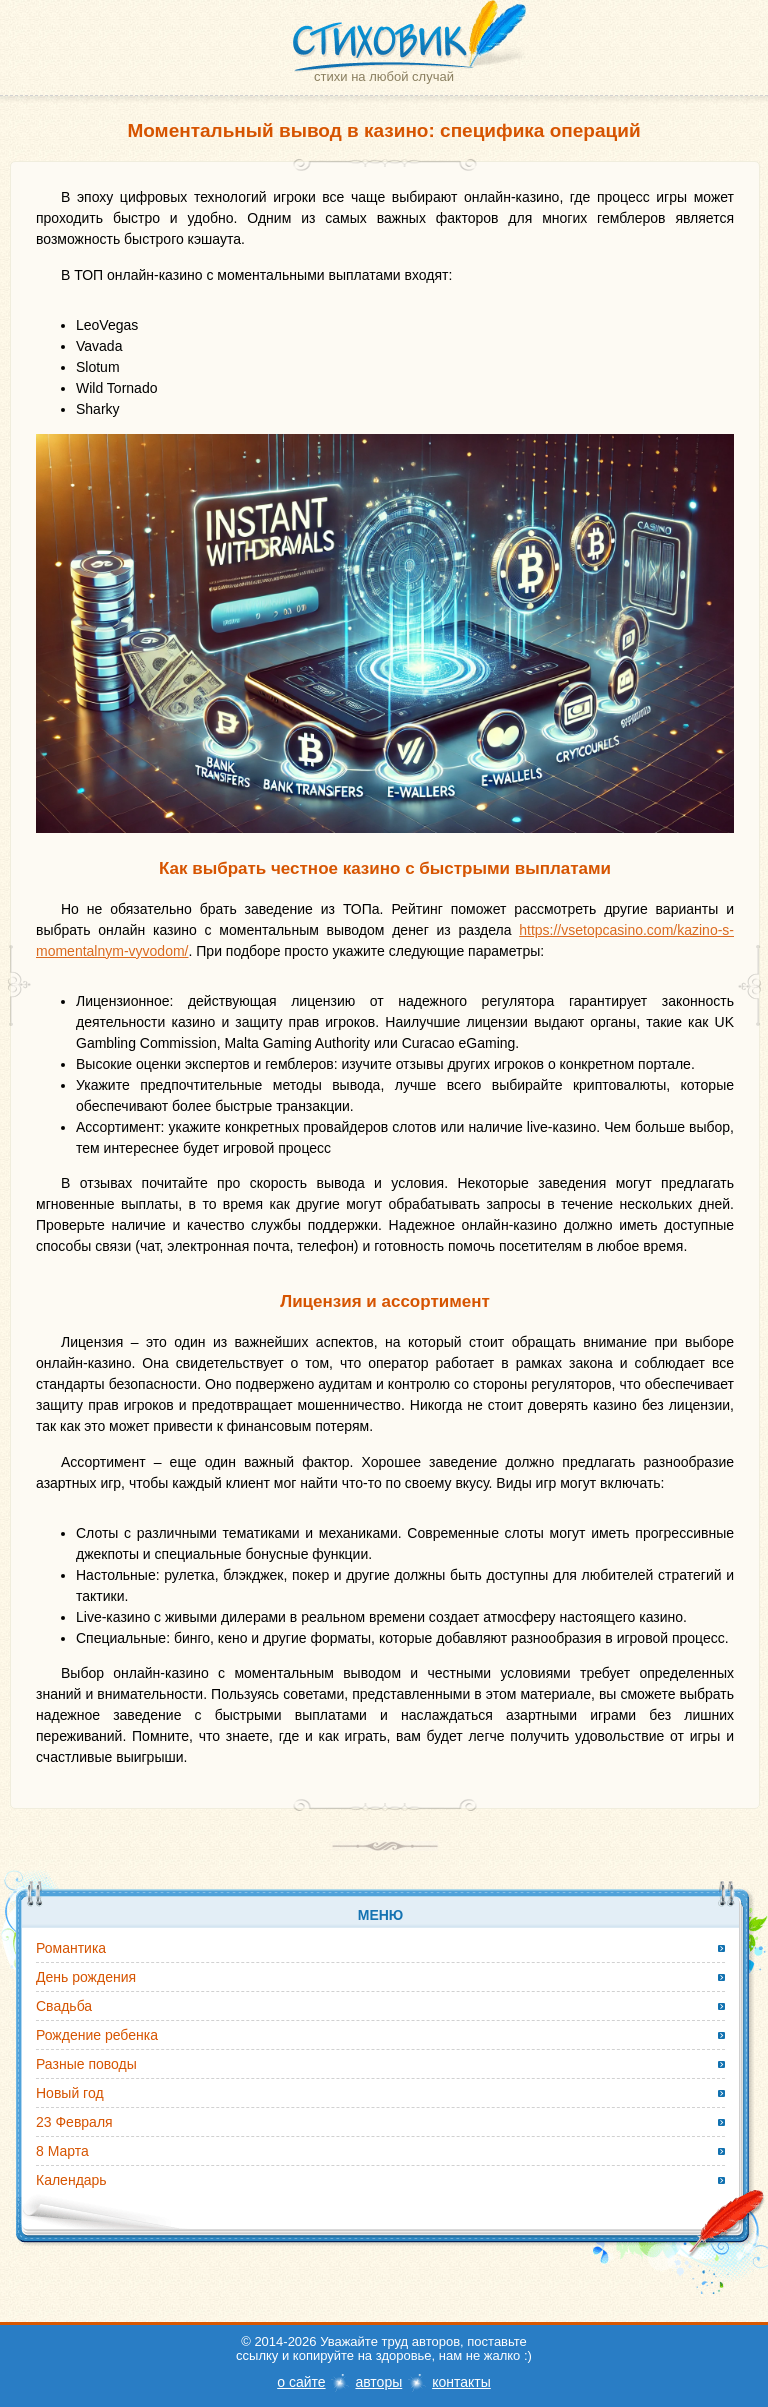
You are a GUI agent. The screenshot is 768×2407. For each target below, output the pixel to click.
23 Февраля (74, 2122)
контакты (461, 2382)
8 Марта (62, 2151)
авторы (378, 2382)
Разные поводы (86, 2064)
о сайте (301, 2382)
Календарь (71, 2180)
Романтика (71, 1948)
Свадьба (64, 2006)
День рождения (86, 1977)
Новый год (70, 2093)
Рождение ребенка (97, 2035)
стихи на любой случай (384, 76)
